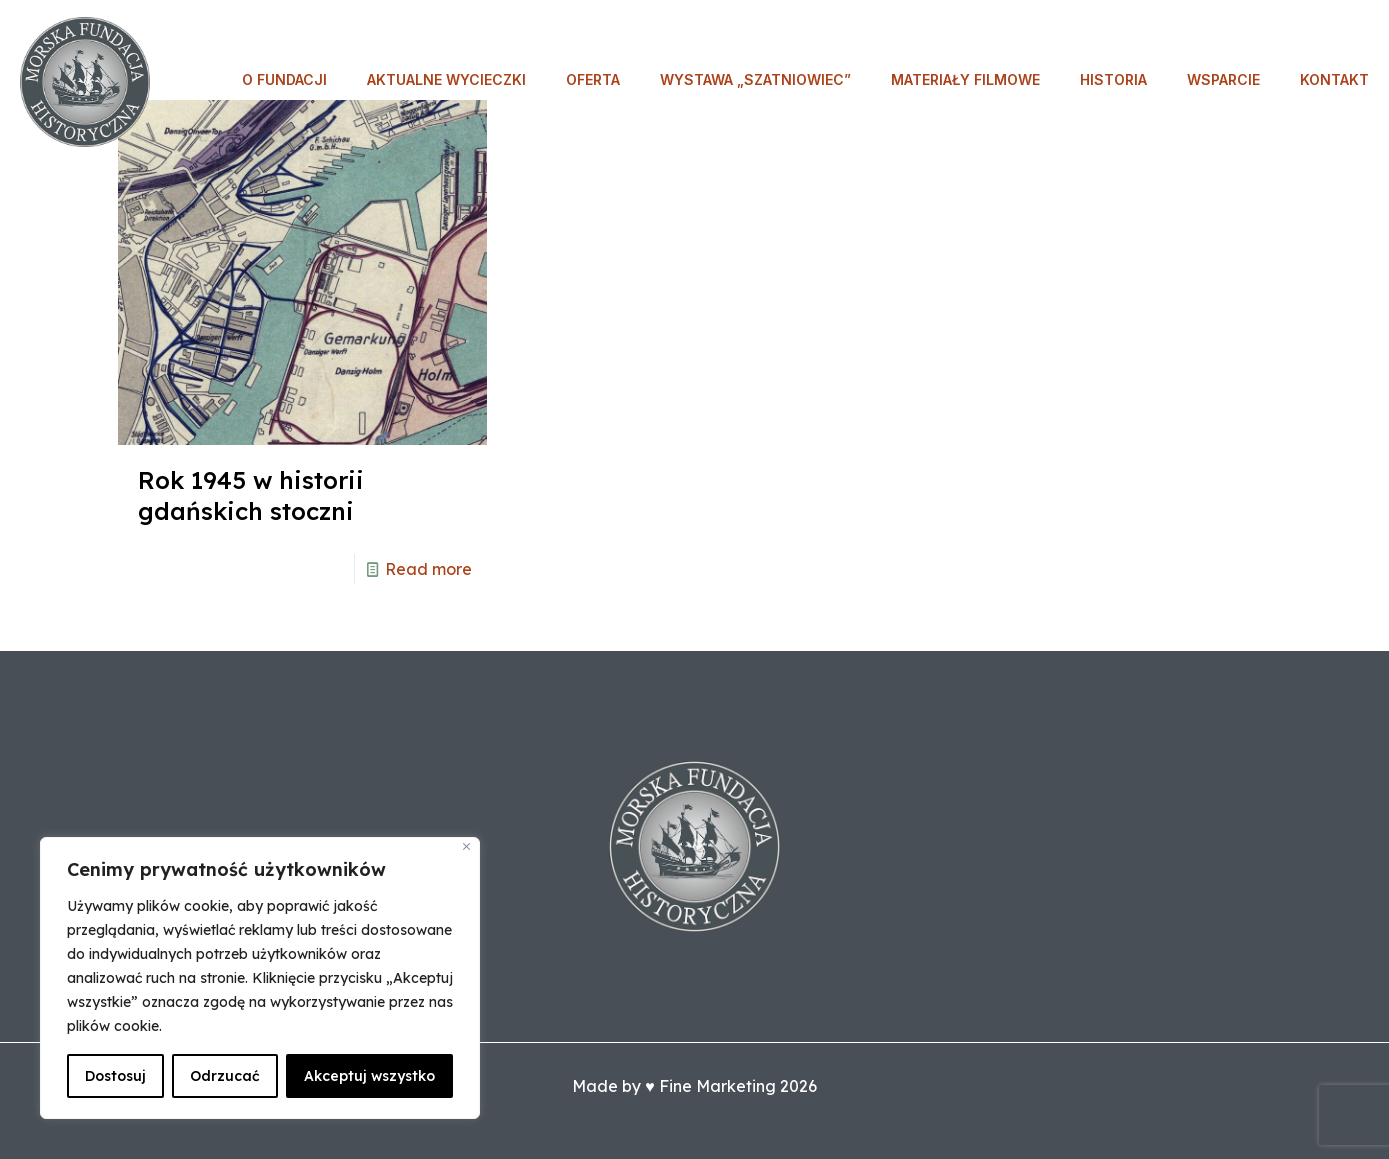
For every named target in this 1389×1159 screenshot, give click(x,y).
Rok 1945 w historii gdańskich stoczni (251, 495)
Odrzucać (225, 1076)
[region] (260, 978)
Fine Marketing (717, 1086)
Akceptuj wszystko (369, 1076)
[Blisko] (466, 846)
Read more (428, 569)
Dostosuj (115, 1076)
